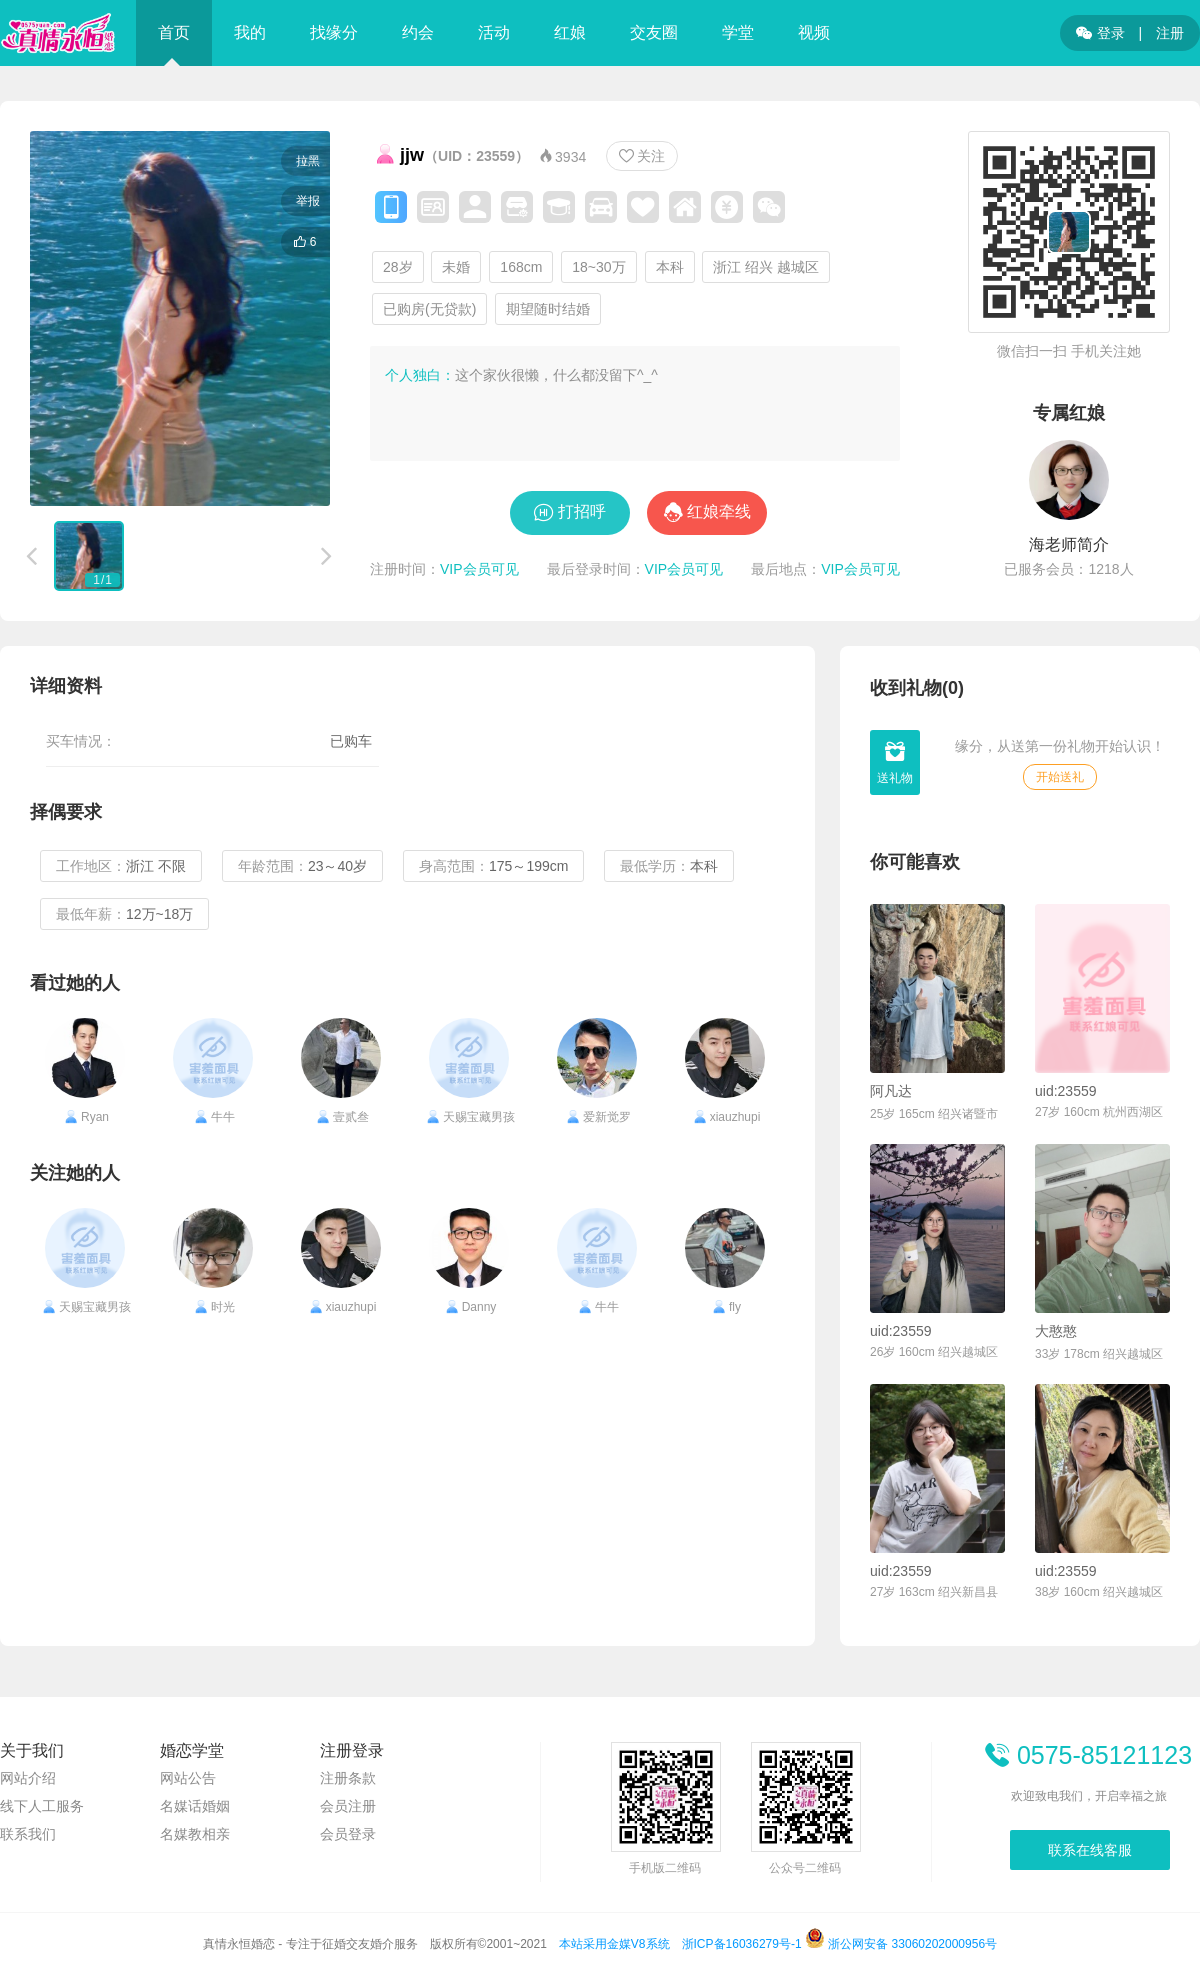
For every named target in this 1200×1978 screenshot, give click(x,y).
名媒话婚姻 (195, 1806)
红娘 (570, 32)
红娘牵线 (719, 511)
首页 (174, 32)
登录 (1100, 33)
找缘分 (334, 32)
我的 (250, 32)
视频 (814, 32)
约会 (418, 32)
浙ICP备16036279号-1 (742, 1944)
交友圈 (654, 32)
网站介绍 (28, 1778)
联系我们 (28, 1834)
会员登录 (348, 1834)
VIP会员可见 (479, 569)
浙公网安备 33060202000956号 (901, 1944)
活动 (494, 32)
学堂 (738, 32)
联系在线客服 (1090, 1850)
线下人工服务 (42, 1806)
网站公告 (188, 1778)
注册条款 (348, 1778)
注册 (1170, 33)
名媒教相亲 (195, 1834)
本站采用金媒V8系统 (614, 1944)
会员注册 (348, 1806)
